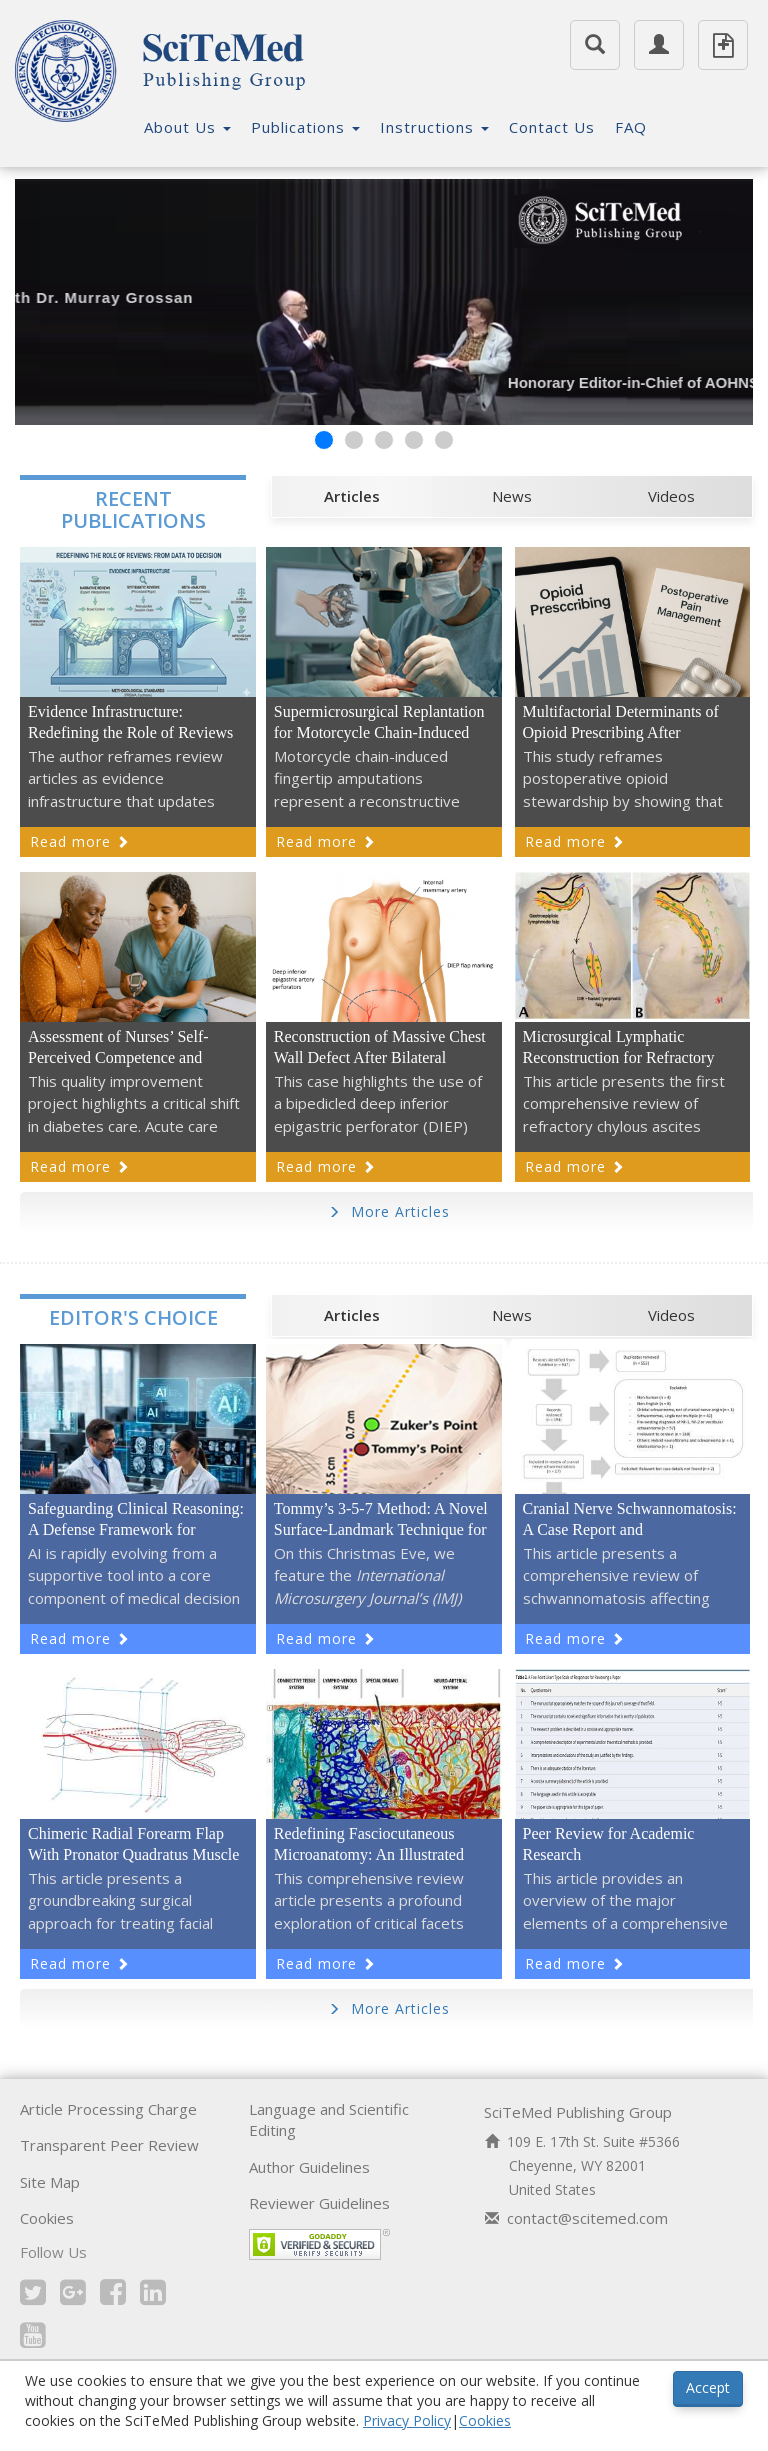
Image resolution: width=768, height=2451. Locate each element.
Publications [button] (305, 127)
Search (595, 38)
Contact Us (552, 127)
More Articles (389, 1216)
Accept (708, 2387)
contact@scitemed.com (587, 2223)
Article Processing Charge (108, 2114)
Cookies (47, 2223)
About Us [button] (187, 127)
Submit (723, 45)
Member (659, 38)
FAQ (631, 127)
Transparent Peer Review (109, 2150)
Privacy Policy (407, 2420)
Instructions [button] (434, 127)
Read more (80, 846)
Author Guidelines (309, 2172)
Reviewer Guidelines (319, 2208)
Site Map (50, 2187)
